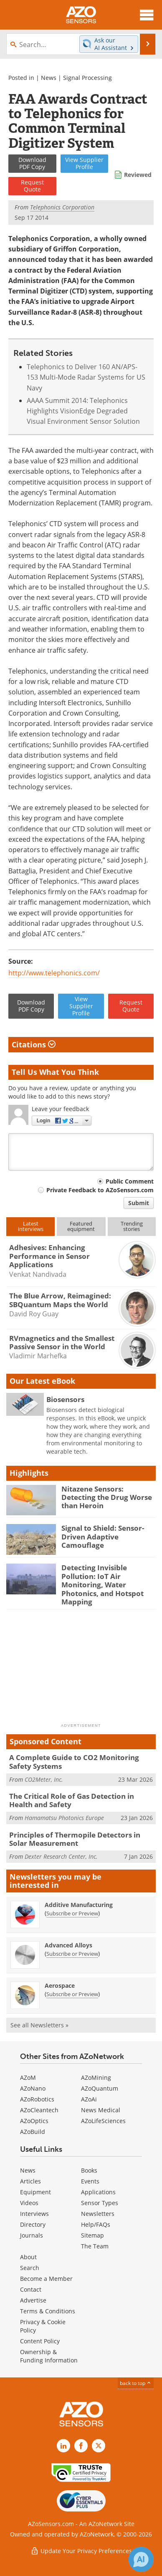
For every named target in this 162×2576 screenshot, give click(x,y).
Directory (33, 2224)
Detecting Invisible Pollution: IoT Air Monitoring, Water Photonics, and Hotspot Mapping (102, 1584)
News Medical (100, 2110)
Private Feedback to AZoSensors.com (100, 1190)
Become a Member (46, 2279)
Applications (98, 2192)
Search (29, 2268)
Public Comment (130, 1181)
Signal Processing (87, 78)
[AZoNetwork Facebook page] (81, 2445)
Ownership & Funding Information (49, 2356)
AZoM (28, 2077)
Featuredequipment (81, 1226)
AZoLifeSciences (103, 2121)
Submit (138, 1203)
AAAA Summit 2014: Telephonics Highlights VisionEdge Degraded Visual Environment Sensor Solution (83, 411)
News (48, 78)
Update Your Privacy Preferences (81, 2551)
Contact (30, 2289)
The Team (95, 2246)
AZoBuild (32, 2132)
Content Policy (40, 2341)
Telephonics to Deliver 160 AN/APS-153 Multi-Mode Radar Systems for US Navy (86, 377)
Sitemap (92, 2235)
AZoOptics (34, 2121)
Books (89, 2170)
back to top (136, 2383)
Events (90, 2181)
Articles (30, 2181)
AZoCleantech (39, 2110)
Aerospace (60, 1985)
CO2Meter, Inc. (44, 1779)
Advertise (33, 2300)
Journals (31, 2235)
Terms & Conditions (47, 2311)
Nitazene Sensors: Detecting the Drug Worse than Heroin (106, 1497)
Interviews (34, 2214)
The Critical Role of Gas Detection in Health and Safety (71, 1800)
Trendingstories (132, 1226)
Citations (34, 1044)
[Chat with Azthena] (141, 2559)
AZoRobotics (37, 2099)
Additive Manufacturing (79, 1905)
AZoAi (89, 2099)
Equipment (35, 2192)
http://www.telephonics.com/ (54, 972)
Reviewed (138, 175)
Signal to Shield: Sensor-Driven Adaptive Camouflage (102, 1536)
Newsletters (97, 2214)
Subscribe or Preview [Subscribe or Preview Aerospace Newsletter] (72, 1994)
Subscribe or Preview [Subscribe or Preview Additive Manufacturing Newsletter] (72, 1913)
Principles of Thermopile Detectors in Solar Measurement (74, 1839)
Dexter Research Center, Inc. (61, 1856)
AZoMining (96, 2077)
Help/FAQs (95, 2224)
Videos (29, 2203)
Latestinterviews (30, 1226)
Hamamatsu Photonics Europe (64, 1818)
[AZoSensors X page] (98, 2445)
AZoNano (33, 2088)
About (28, 2257)
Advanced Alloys (68, 1945)
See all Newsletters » (39, 2025)
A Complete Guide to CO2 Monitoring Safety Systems (74, 1761)
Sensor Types (99, 2203)
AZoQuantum (99, 2088)
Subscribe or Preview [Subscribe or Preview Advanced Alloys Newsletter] (72, 1953)
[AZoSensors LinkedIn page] (63, 2445)
